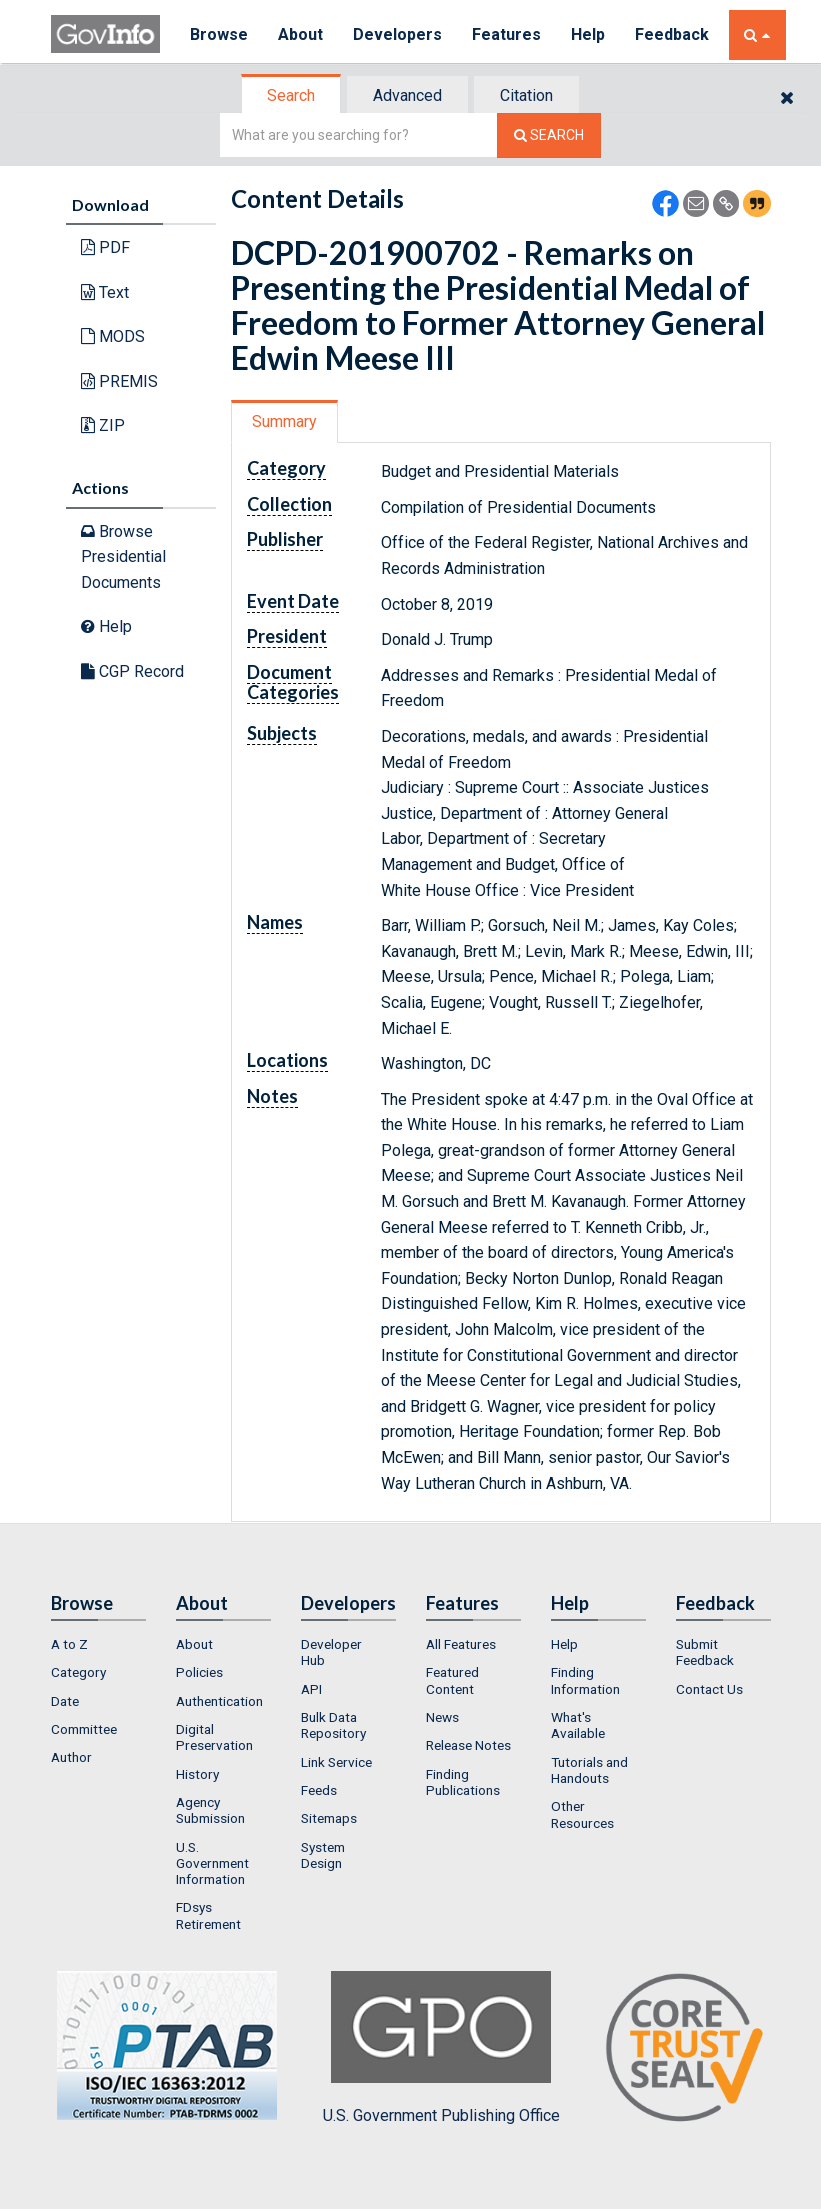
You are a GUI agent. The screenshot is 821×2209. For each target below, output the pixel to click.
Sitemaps (329, 1818)
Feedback (672, 34)
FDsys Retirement (208, 1915)
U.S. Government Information (212, 1863)
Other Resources (582, 1814)
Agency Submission (210, 1810)
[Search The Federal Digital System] (549, 135)
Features (506, 34)
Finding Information (585, 1680)
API (311, 1689)
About (300, 34)
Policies (199, 1672)
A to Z (69, 1644)
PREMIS (119, 381)
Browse (219, 34)
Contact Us (709, 1689)
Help (588, 34)
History (197, 1774)
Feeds (319, 1790)
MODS (113, 336)
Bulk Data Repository (333, 1725)
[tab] (292, 95)
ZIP (103, 425)
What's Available (578, 1725)
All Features (461, 1644)
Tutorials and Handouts (589, 1770)
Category (78, 1672)
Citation (526, 95)
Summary (284, 421)
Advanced (407, 95)
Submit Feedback (705, 1652)
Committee (84, 1729)
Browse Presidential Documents (123, 557)
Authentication (219, 1701)
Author (71, 1757)
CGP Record (132, 671)
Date (65, 1701)
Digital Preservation (214, 1737)
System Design (323, 1855)
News (442, 1717)
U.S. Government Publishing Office (441, 2048)
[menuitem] (98, 1644)
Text (105, 292)
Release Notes (468, 1745)
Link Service (336, 1762)
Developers (397, 34)
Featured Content (452, 1680)
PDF (105, 247)
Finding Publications (463, 1782)
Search (291, 95)
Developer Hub (331, 1652)
